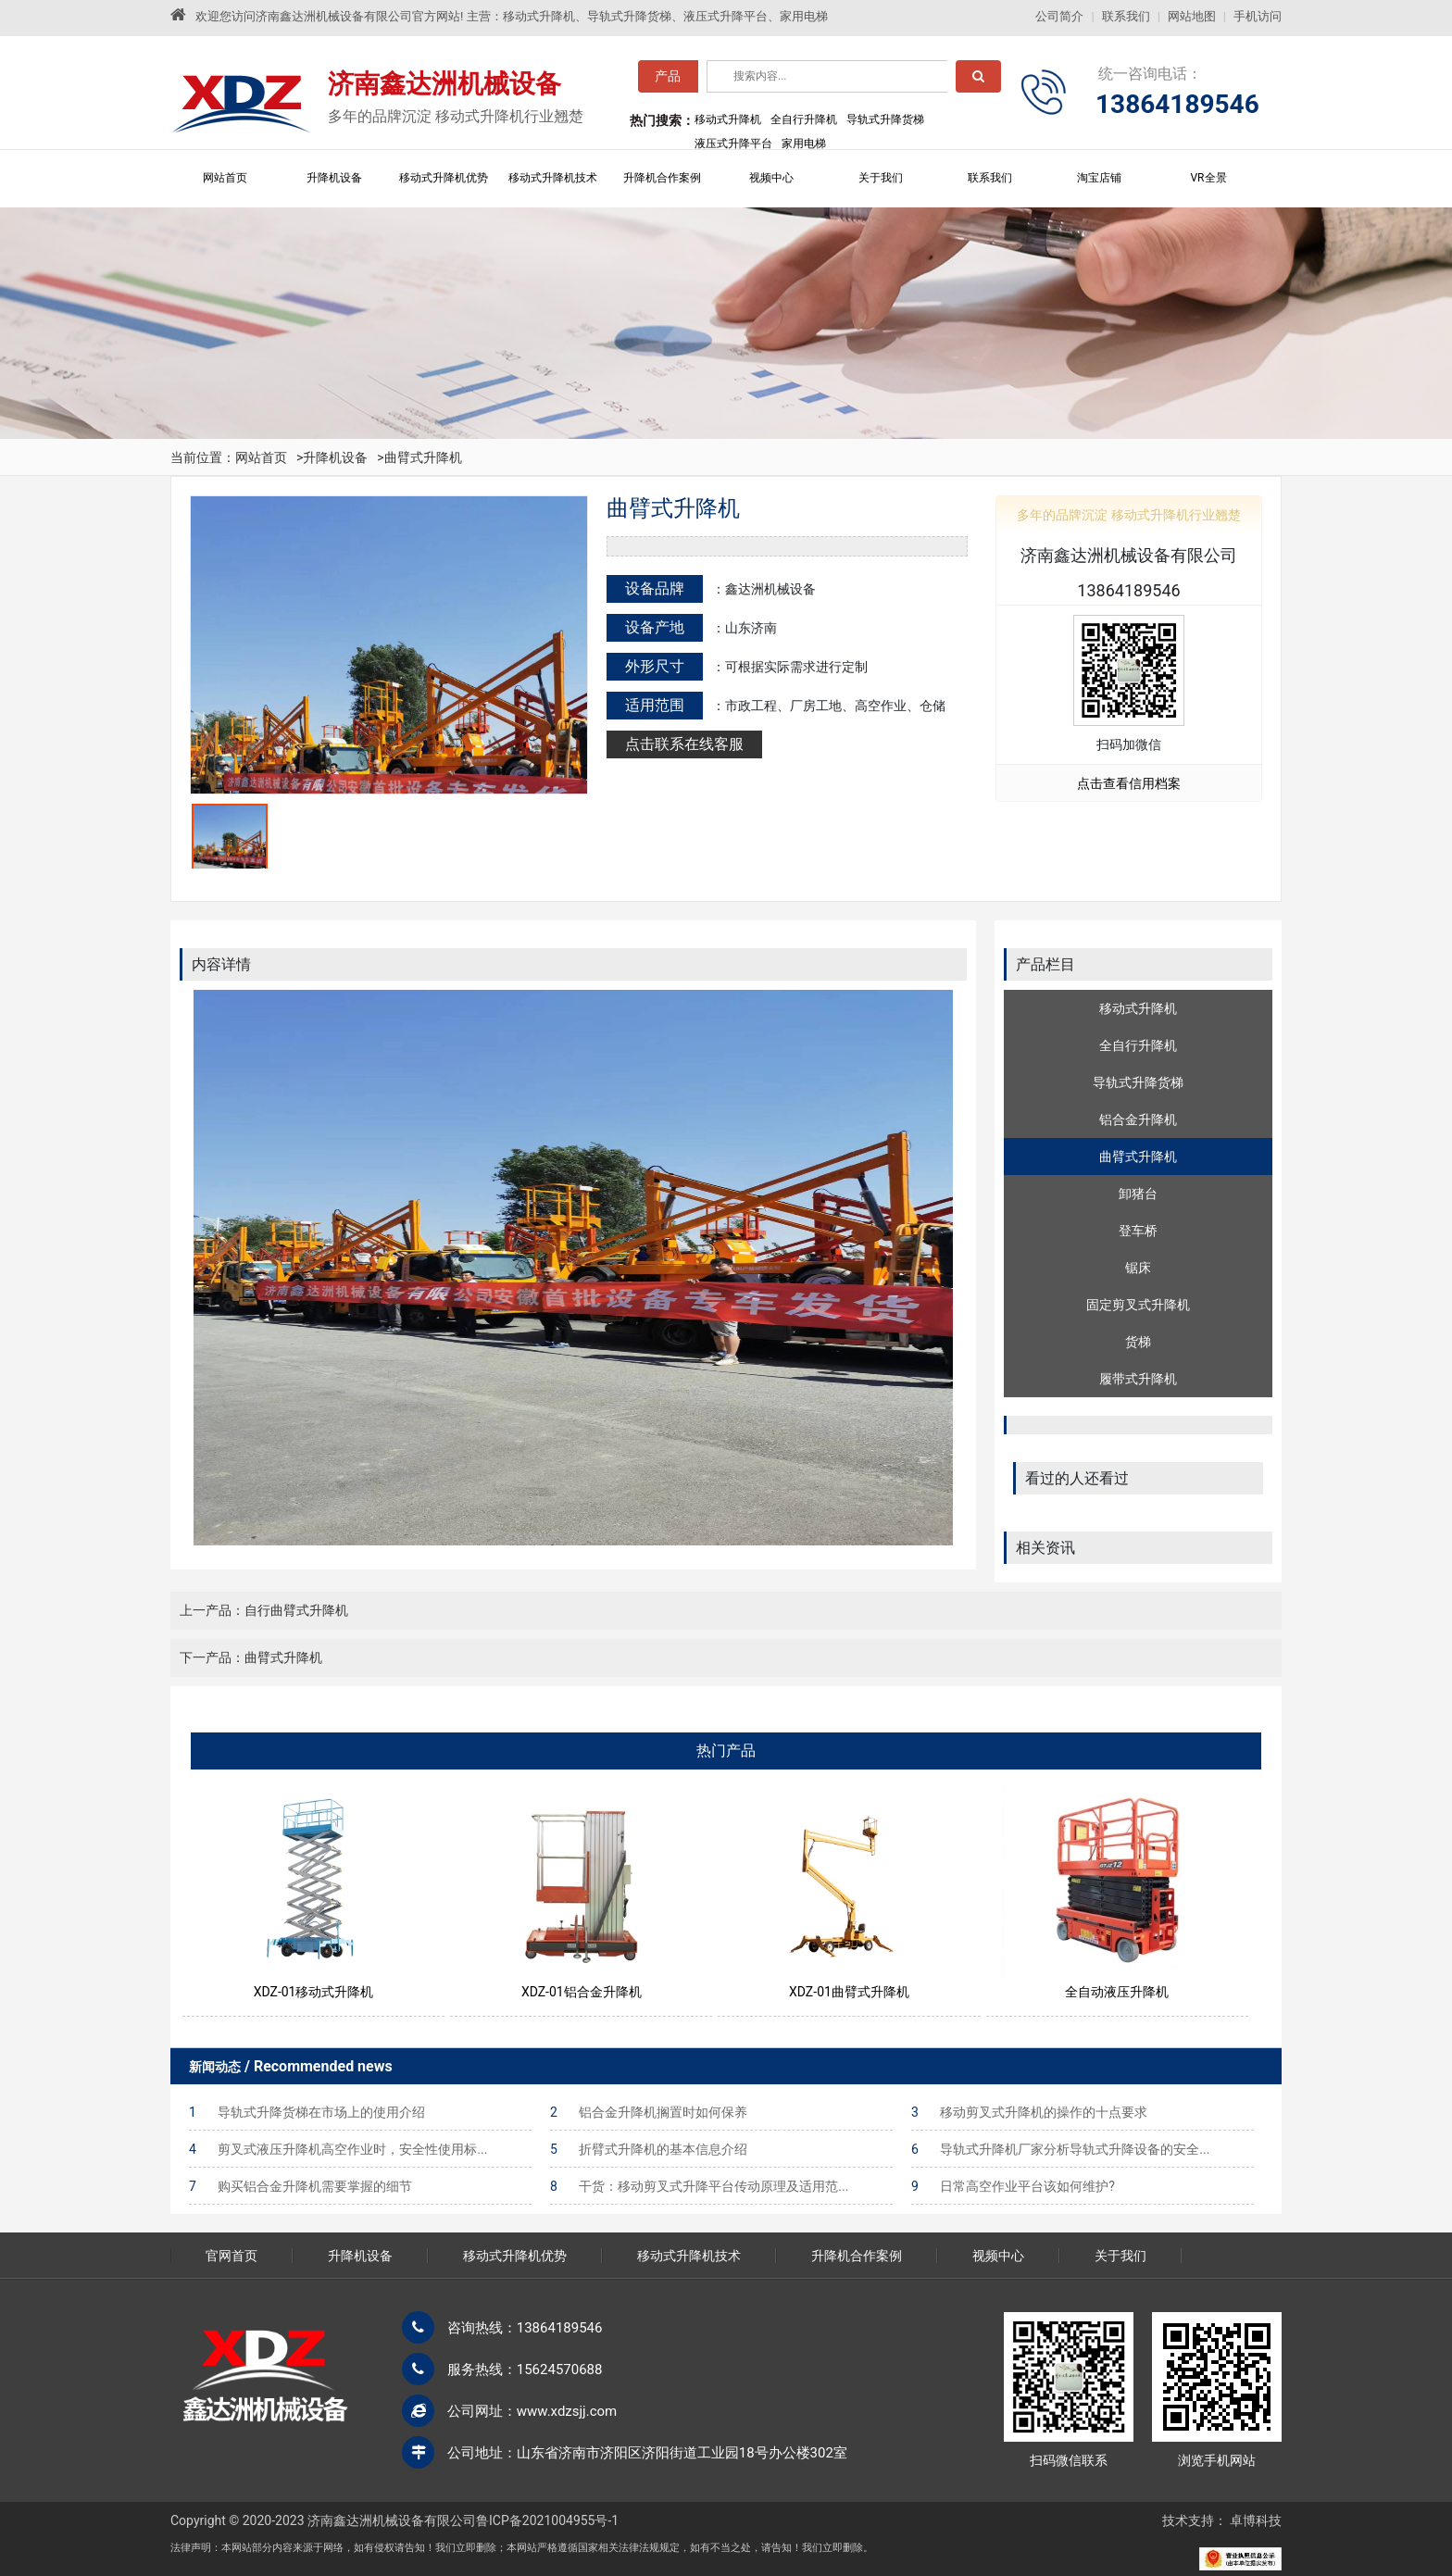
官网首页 (231, 2255)
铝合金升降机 (1138, 1119)
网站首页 (225, 177)
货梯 (1138, 1341)
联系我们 (1126, 16)
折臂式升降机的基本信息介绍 (648, 2149)
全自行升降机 (1138, 1045)
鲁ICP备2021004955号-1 (547, 2520)
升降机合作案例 (662, 177)
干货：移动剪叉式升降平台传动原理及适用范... (699, 2186)
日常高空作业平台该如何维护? (1013, 2186)
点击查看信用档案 (1129, 783)
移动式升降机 (1138, 1008)
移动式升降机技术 (552, 177)
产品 (668, 81)
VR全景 (1208, 177)
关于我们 (880, 177)
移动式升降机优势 (443, 177)
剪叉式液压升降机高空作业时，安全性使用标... (338, 2149)
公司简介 (1059, 16)
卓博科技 (1256, 2520)
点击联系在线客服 (684, 744)
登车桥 (1138, 1230)
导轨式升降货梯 (1138, 1082)
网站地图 (1192, 16)
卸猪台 (1138, 1193)
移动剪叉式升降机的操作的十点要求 (1029, 2112)
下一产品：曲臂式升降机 (251, 1657)
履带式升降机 (1138, 1378)
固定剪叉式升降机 (1138, 1304)
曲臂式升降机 (423, 457)
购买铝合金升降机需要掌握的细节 (300, 2186)
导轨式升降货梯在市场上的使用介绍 (307, 2112)
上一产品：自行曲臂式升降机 (264, 1610)
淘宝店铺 (1099, 177)
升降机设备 (334, 177)
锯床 (1138, 1267)
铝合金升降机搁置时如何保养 (648, 2112)
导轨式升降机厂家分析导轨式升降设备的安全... (1060, 2149)
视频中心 (771, 177)
